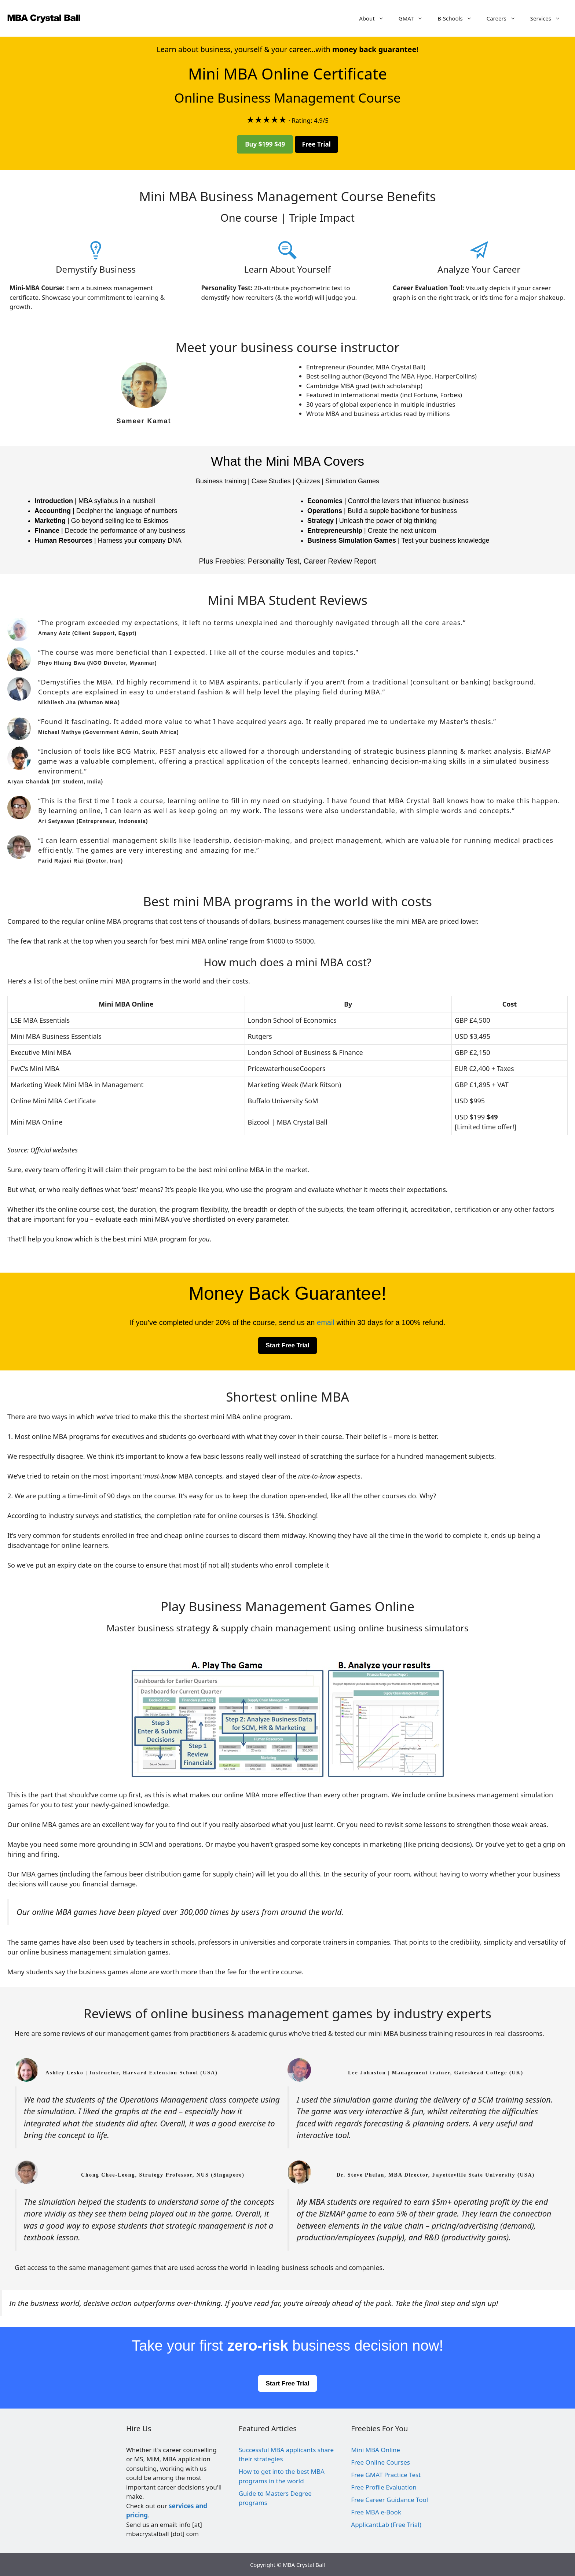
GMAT (414, 18)
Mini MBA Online (375, 2450)
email (325, 1322)
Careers (505, 18)
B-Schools (458, 18)
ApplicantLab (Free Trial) (386, 2524)
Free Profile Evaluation (383, 2487)
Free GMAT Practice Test (386, 2474)
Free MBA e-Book (376, 2512)
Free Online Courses (380, 2462)
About (375, 18)
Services (549, 18)
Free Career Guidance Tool (389, 2499)
